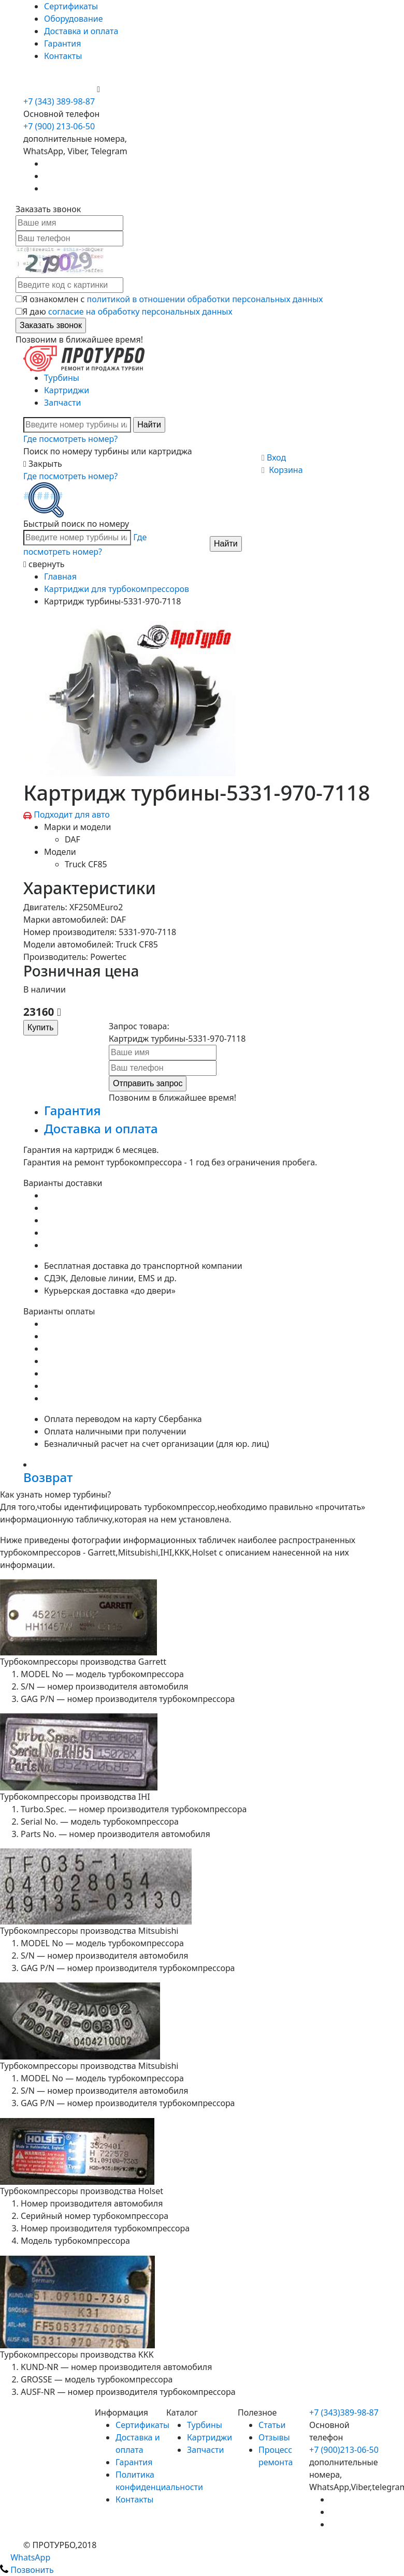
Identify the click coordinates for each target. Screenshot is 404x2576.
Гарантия (62, 43)
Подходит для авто (72, 814)
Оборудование (73, 18)
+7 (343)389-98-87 (344, 2412)
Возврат (48, 1477)
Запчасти (62, 402)
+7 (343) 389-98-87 (59, 101)
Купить (40, 1027)
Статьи (272, 2425)
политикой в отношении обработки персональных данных (205, 299)
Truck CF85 (86, 864)
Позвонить (27, 2569)
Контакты (63, 56)
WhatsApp (25, 2557)
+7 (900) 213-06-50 (60, 89)
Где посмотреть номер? (70, 439)
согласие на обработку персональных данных (140, 311)
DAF (72, 839)
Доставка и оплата (81, 31)
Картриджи (66, 390)
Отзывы (274, 2437)
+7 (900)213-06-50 (344, 2449)
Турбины (61, 377)
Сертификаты (71, 6)
